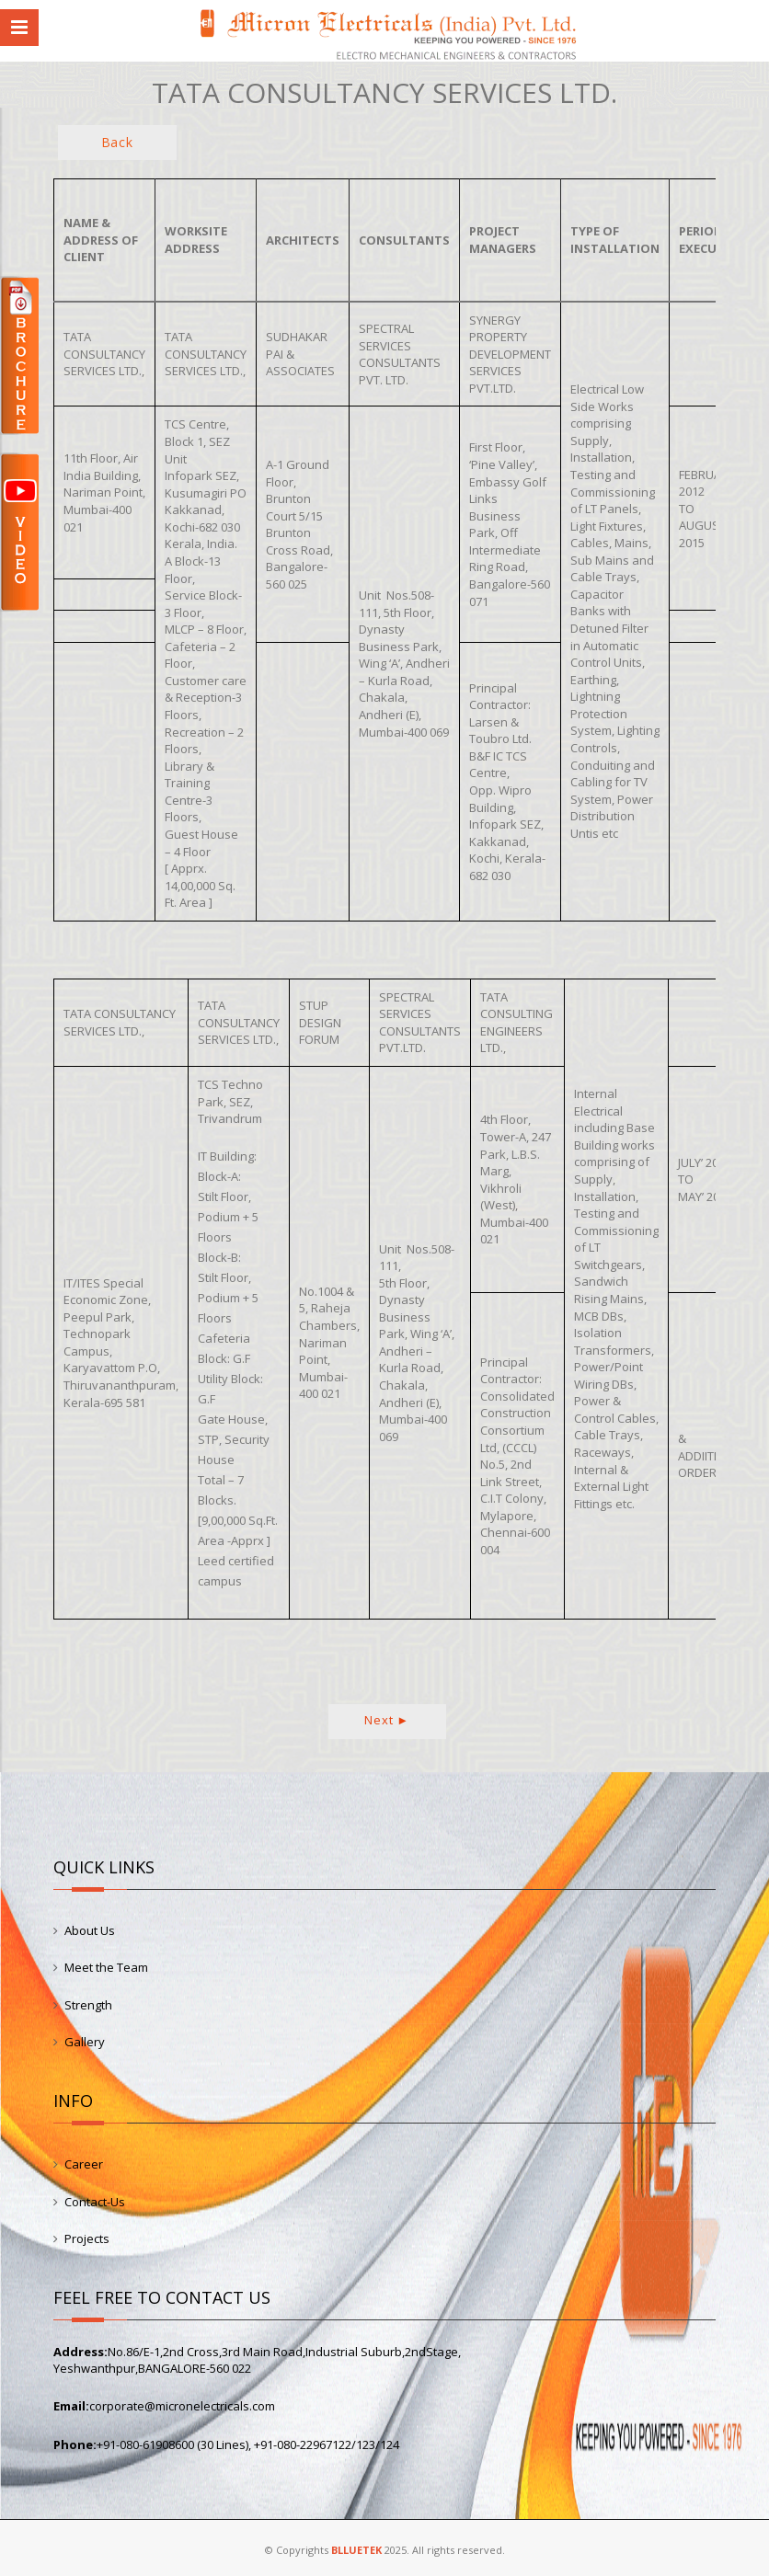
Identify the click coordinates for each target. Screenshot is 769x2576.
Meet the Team (106, 1967)
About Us (89, 1930)
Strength (88, 2005)
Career (83, 2164)
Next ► (386, 1720)
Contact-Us (94, 2201)
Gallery (84, 2041)
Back (117, 142)
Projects (86, 2238)
